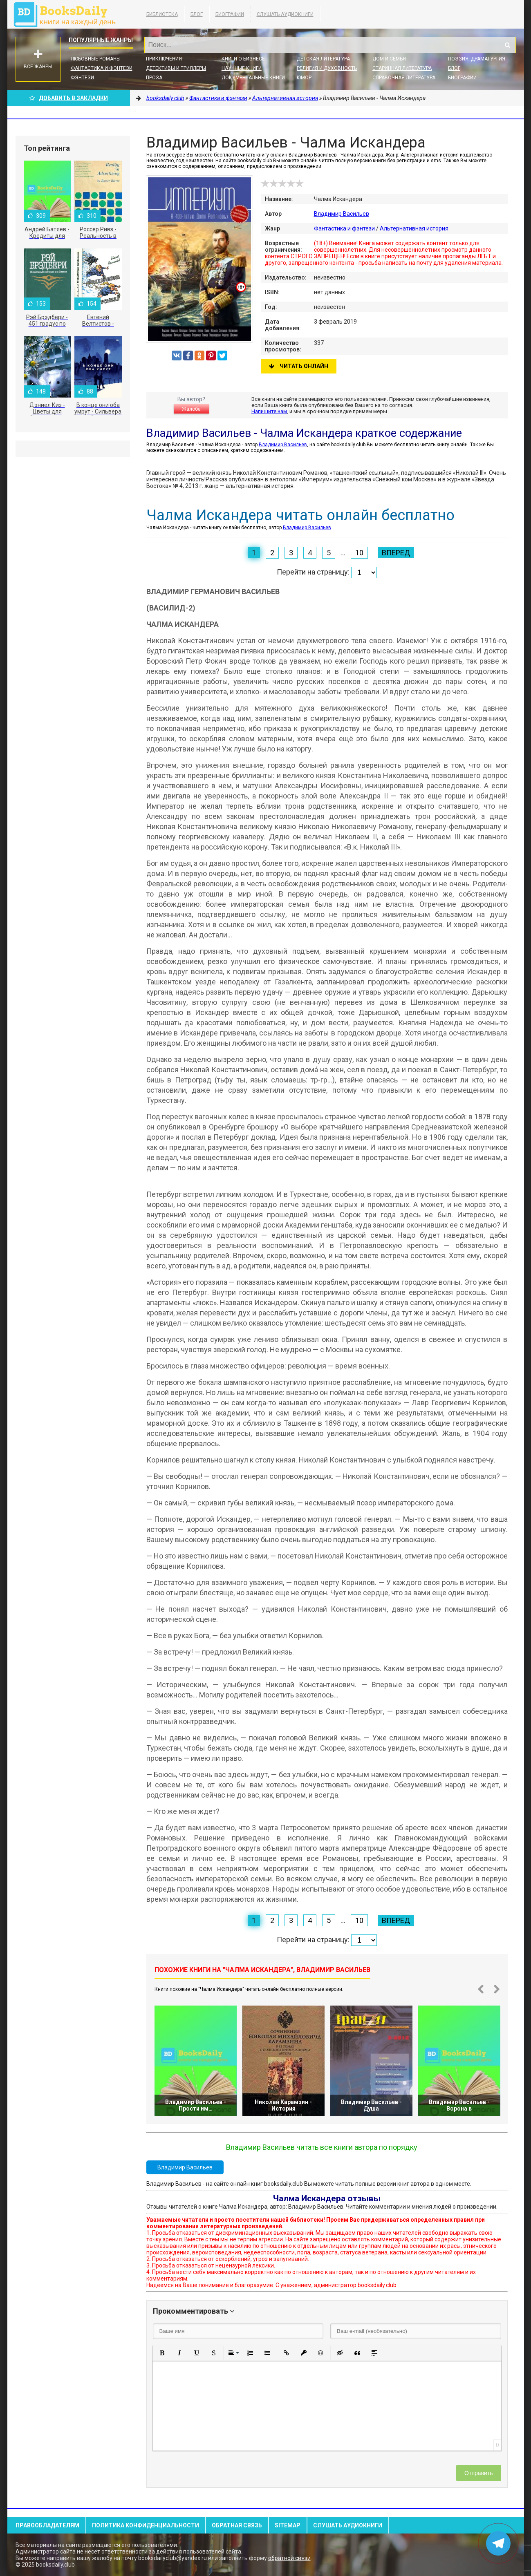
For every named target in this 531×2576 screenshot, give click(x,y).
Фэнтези (82, 77)
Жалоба (191, 409)
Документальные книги (253, 77)
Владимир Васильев (341, 213)
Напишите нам (269, 411)
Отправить (478, 2473)
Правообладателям (47, 2525)
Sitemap (287, 2525)
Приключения (164, 59)
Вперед (396, 552)
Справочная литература (403, 77)
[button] (162, 2353)
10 (359, 552)
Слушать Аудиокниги (285, 14)
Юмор (304, 77)
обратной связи (289, 2558)
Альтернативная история (414, 228)
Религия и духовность (327, 68)
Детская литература (323, 59)
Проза (154, 77)
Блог (196, 14)
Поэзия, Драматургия (476, 59)
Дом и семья (389, 59)
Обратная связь (237, 2525)
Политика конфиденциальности (145, 2525)
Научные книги (242, 68)
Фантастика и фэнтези (101, 68)
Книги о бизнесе (243, 59)
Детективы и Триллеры (176, 68)
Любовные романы (96, 59)
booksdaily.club (68, 14)
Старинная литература (402, 68)
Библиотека (162, 14)
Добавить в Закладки (68, 98)
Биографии (229, 14)
